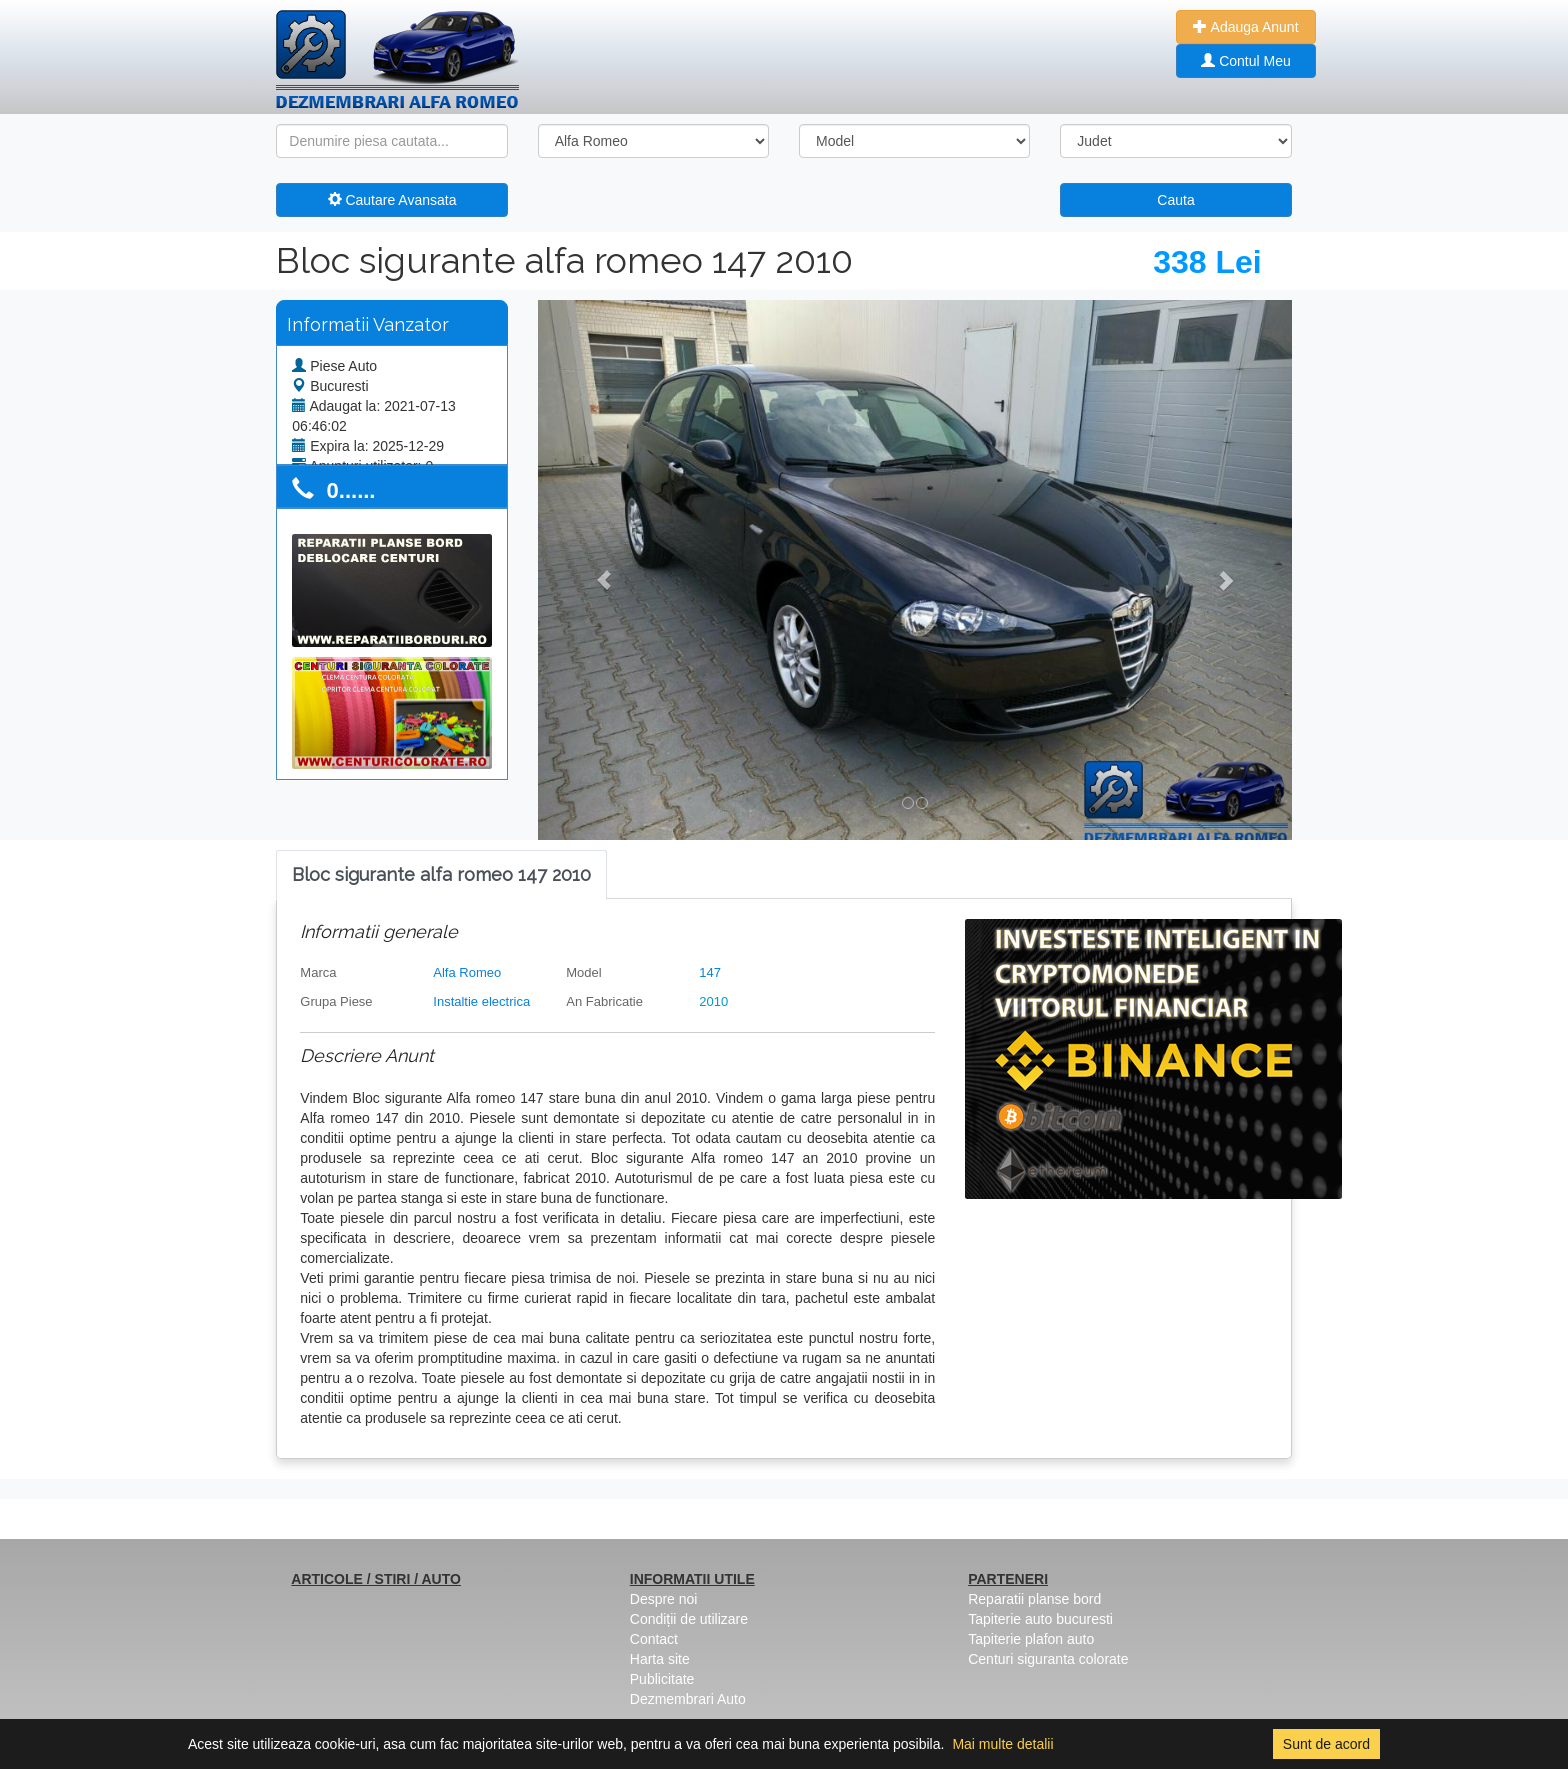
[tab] (441, 875)
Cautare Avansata (392, 200)
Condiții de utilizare (689, 1619)
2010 (713, 1001)
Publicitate (662, 1679)
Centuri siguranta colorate (1048, 1659)
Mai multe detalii (1002, 1744)
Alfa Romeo (467, 972)
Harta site (660, 1659)
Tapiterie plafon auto (1031, 1639)
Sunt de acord (1326, 1744)
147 (710, 972)
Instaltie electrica (481, 1001)
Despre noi (664, 1599)
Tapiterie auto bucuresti (1040, 1619)
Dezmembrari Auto (688, 1699)
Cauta (1175, 200)
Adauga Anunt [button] (1245, 27)
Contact (654, 1639)
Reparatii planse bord (1034, 1599)
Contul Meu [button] (1245, 61)
